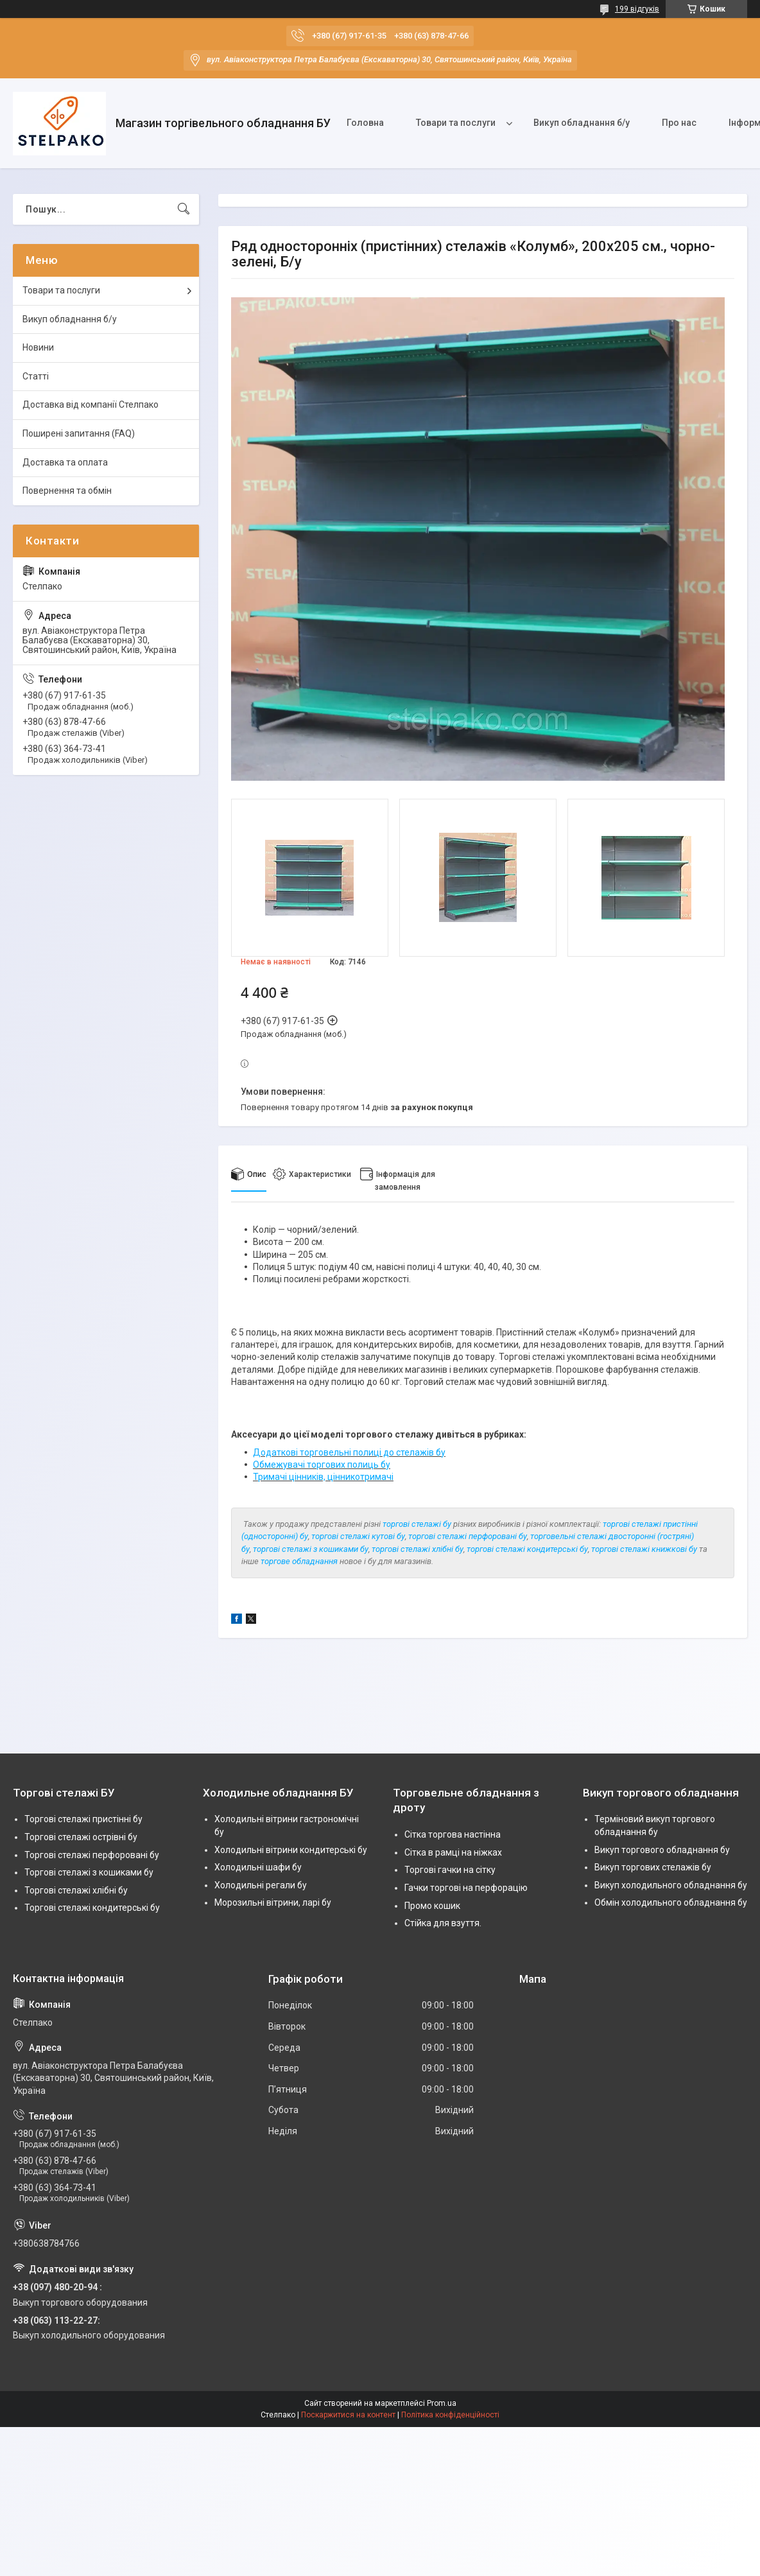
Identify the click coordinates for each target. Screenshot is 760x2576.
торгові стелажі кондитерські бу (527, 1549)
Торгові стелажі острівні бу (80, 1837)
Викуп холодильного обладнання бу (670, 1885)
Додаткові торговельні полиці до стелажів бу (349, 1452)
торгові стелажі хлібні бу (417, 1549)
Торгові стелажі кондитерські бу (92, 1907)
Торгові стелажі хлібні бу (76, 1890)
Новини (38, 347)
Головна (365, 122)
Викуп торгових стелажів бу (652, 1867)
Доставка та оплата (65, 462)
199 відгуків (637, 8)
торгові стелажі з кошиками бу (310, 1549)
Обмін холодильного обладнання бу (670, 1902)
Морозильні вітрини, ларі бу (272, 1902)
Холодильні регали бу (260, 1885)
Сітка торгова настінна (452, 1834)
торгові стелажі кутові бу (358, 1536)
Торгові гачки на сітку (450, 1870)
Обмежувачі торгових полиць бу (321, 1464)
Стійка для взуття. (442, 1923)
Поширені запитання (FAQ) (78, 433)
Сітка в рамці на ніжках (453, 1852)
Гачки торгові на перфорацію (466, 1888)
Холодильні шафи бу (258, 1867)
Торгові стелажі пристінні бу (83, 1819)
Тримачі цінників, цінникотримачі (323, 1477)
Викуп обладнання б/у (581, 122)
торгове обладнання (299, 1561)
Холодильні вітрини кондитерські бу (290, 1850)
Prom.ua (441, 2403)
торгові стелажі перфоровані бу (467, 1536)
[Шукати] (183, 209)
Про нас (679, 122)
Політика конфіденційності (450, 2414)
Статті (35, 376)
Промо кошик (432, 1906)
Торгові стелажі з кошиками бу (88, 1872)
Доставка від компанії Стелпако (90, 404)
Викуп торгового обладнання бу (662, 1850)
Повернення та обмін (67, 490)
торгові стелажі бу (417, 1524)
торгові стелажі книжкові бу (644, 1549)
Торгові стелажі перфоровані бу (91, 1855)
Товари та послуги (456, 122)
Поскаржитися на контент (348, 2414)
